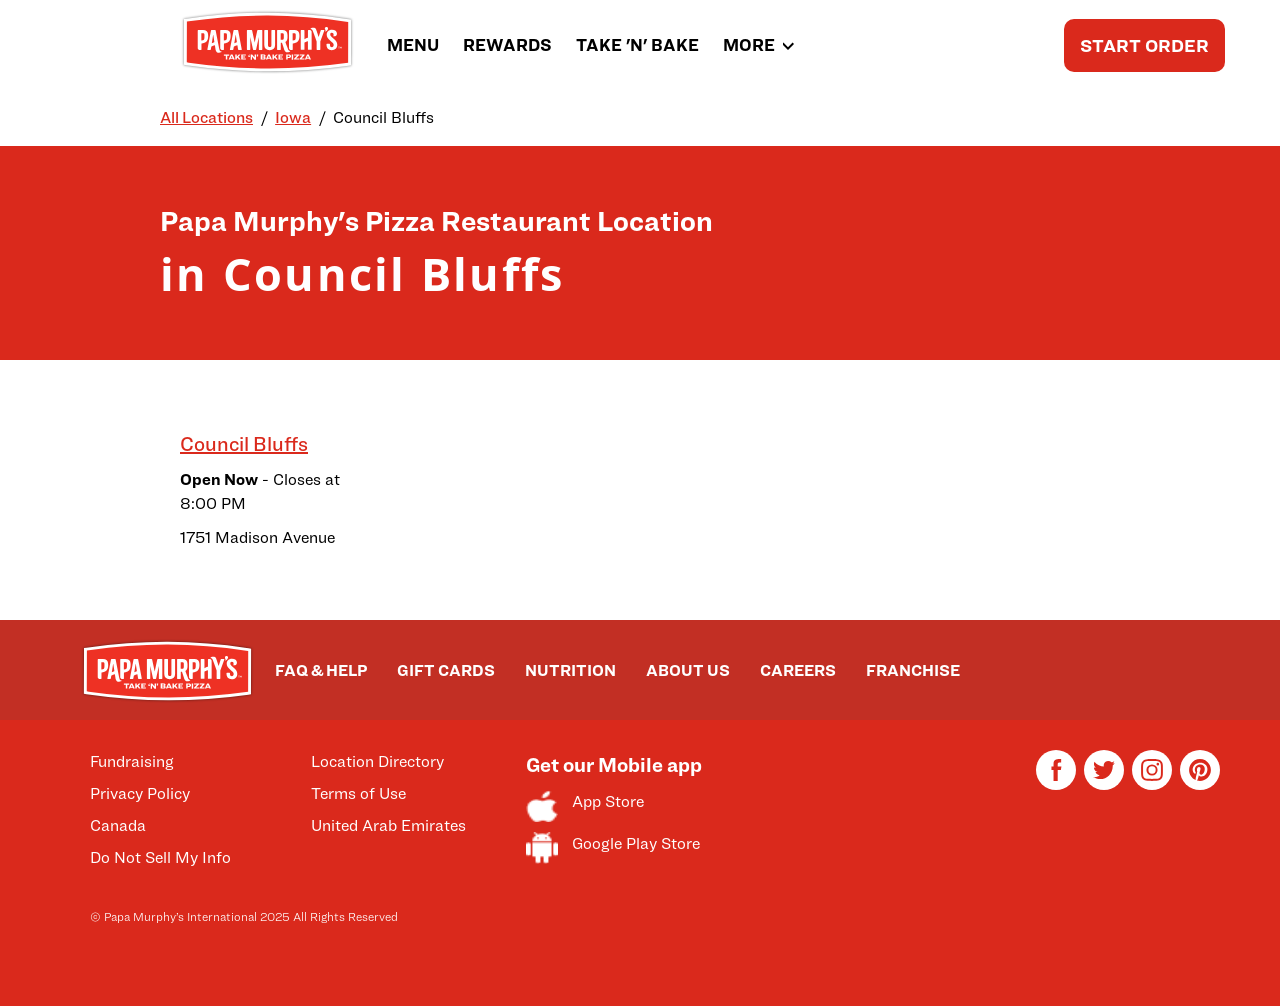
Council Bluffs (244, 444)
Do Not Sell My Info (160, 857)
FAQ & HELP (321, 670)
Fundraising (132, 761)
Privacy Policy (140, 793)
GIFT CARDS (446, 670)
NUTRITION (570, 670)
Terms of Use (358, 793)
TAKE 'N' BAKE (637, 45)
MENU (413, 45)
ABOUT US (688, 670)
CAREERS (798, 670)
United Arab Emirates (388, 825)
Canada (118, 825)
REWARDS (507, 45)
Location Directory (377, 761)
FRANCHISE (913, 670)
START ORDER (1144, 45)
